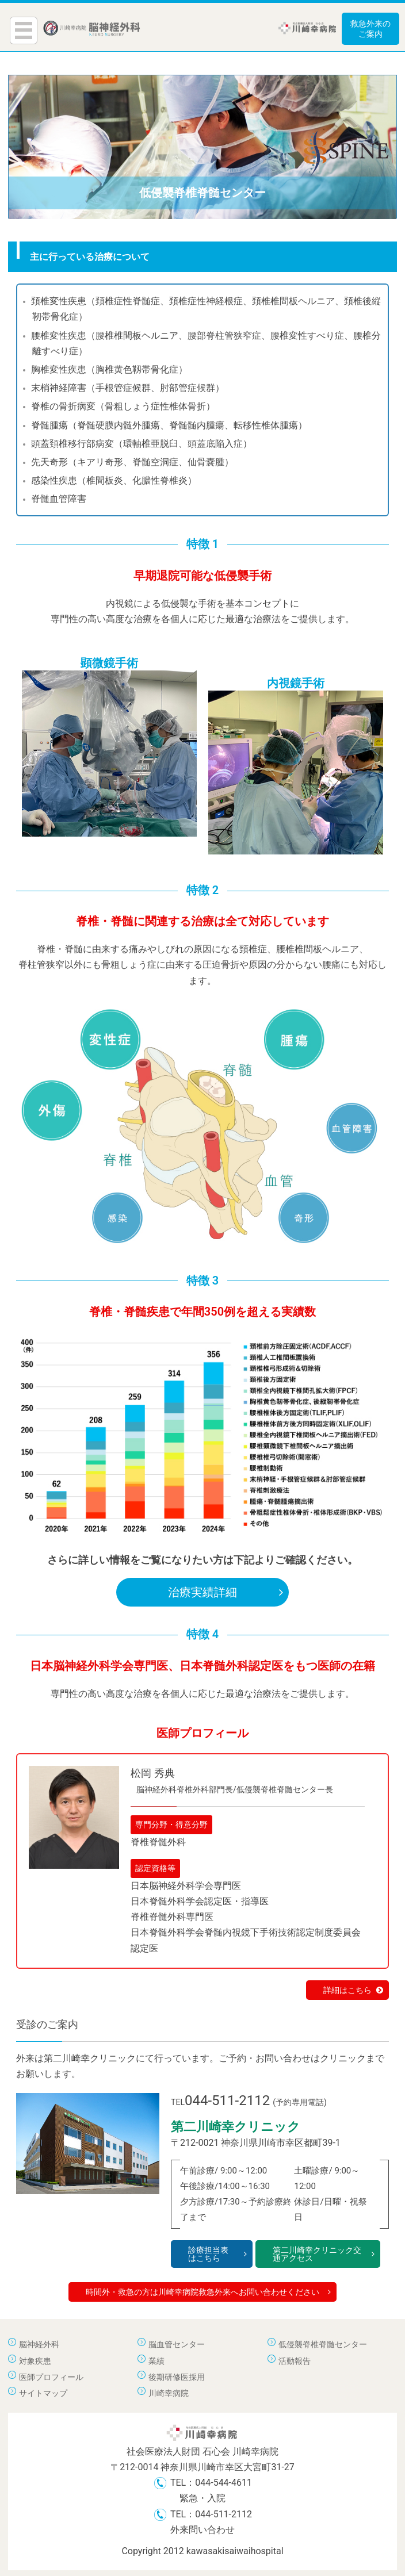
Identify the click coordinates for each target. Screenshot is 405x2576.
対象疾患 (35, 2361)
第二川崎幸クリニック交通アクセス (324, 2254)
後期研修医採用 (176, 2377)
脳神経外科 (39, 2344)
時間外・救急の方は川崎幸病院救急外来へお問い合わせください (208, 2292)
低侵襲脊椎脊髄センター (322, 2344)
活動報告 (294, 2361)
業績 (156, 2361)
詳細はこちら (353, 1990)
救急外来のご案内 (370, 29)
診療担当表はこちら (217, 2254)
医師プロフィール (51, 2377)
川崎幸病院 (168, 2393)
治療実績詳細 (225, 1592)
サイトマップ (43, 2393)
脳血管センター (176, 2344)
